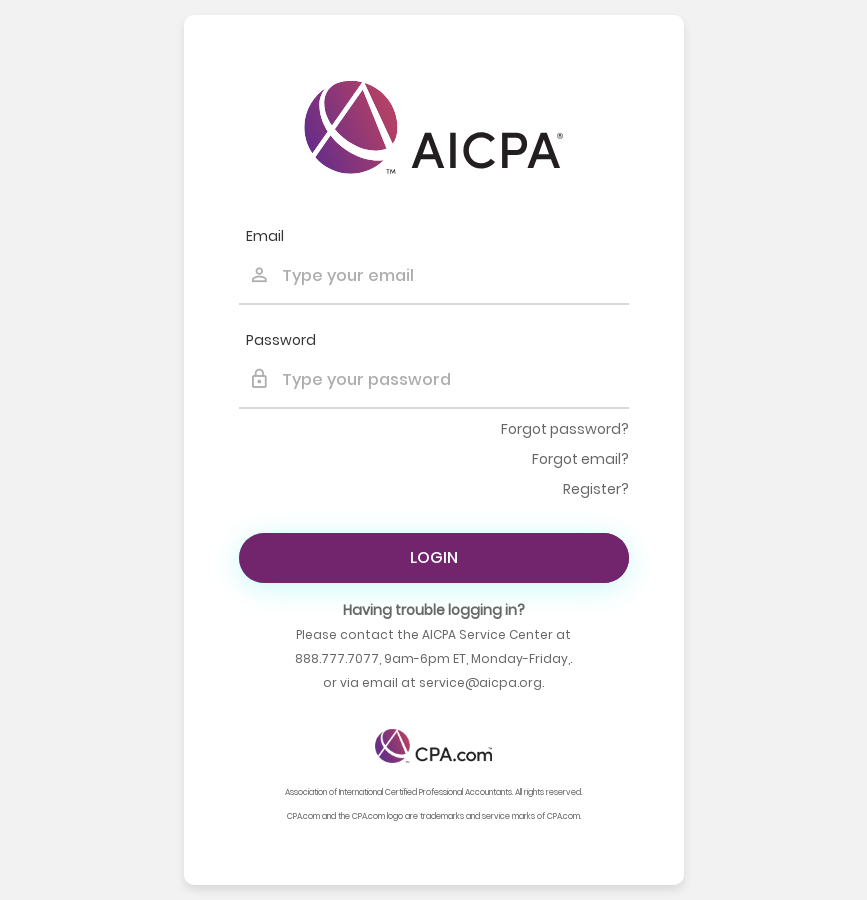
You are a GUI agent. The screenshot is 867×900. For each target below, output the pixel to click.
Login (434, 557)
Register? (596, 489)
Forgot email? (580, 459)
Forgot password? (565, 429)
